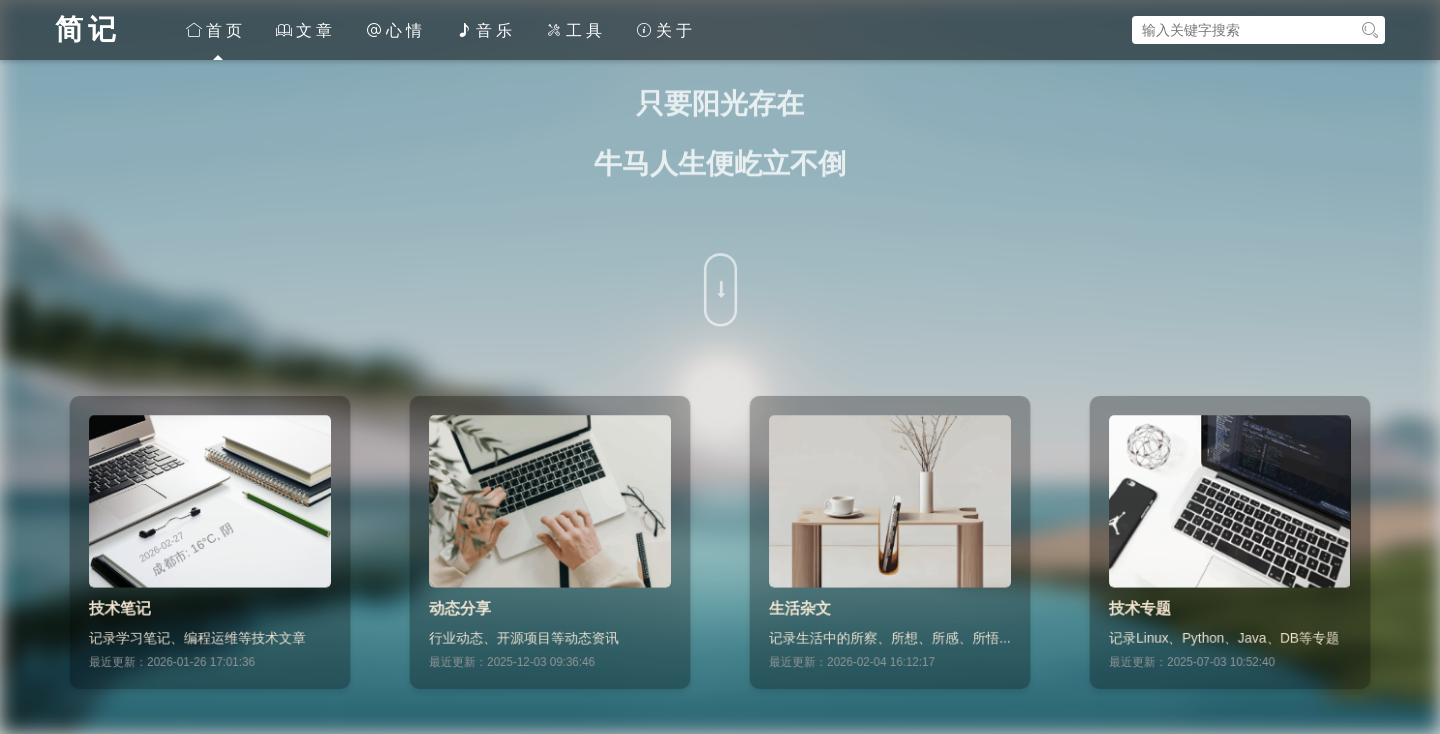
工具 (576, 30)
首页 (216, 30)
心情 (396, 30)
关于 (666, 30)
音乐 (486, 30)
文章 (306, 30)
